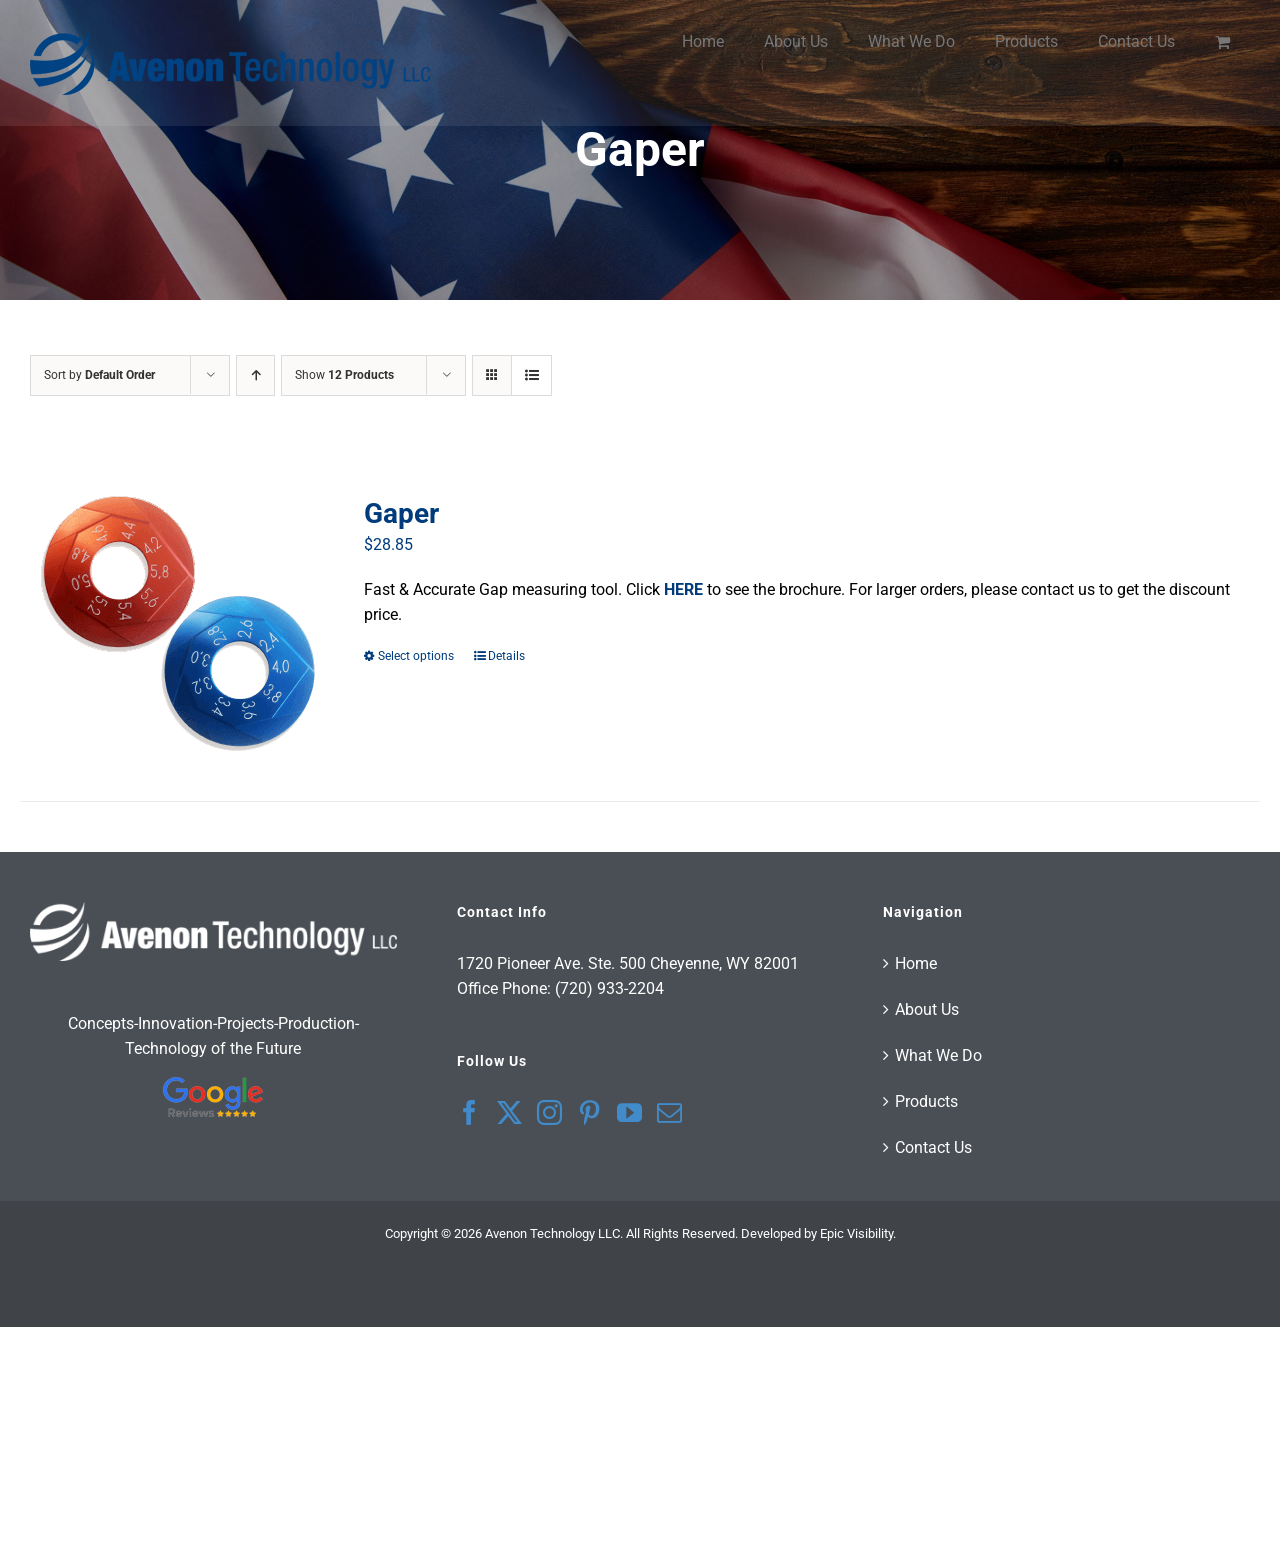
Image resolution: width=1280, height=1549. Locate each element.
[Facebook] (469, 1112)
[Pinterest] (589, 1112)
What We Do (938, 1055)
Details (506, 656)
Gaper (401, 513)
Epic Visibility (856, 1233)
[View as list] (531, 375)
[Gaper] (178, 623)
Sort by (99, 375)
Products (926, 1101)
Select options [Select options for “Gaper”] (416, 656)
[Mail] (669, 1112)
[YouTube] (629, 1112)
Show (344, 375)
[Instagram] (549, 1112)
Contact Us (933, 1147)
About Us (927, 1009)
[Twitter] (509, 1112)
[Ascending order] (255, 375)
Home (916, 963)
